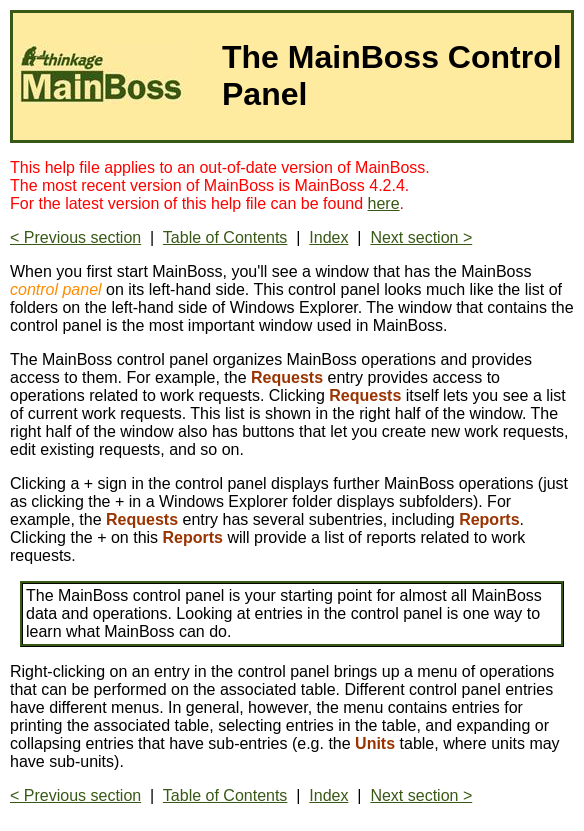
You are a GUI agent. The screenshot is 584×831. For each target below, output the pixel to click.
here (384, 203)
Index (328, 237)
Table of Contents (225, 237)
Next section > (421, 237)
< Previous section (75, 237)
